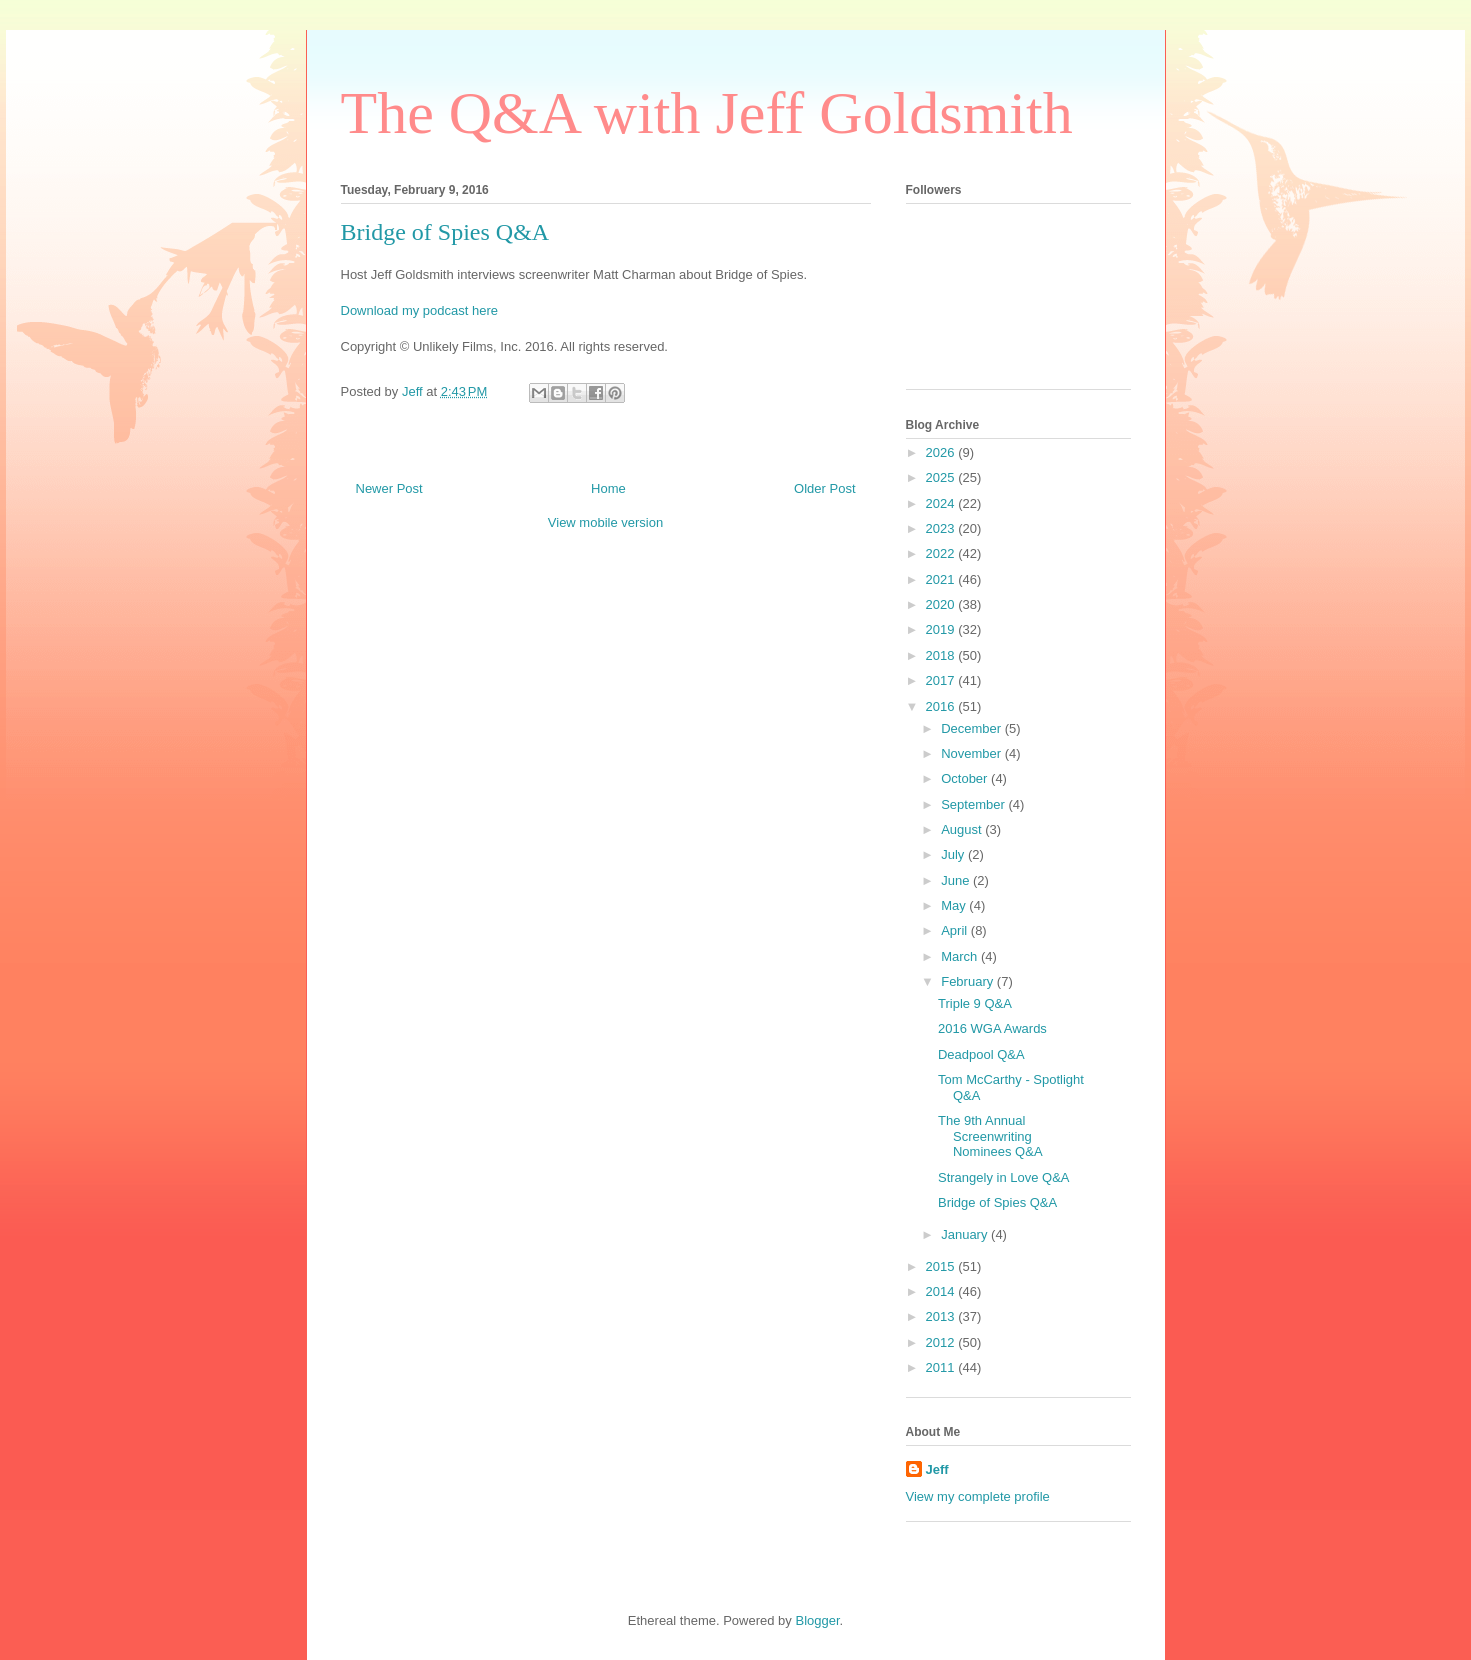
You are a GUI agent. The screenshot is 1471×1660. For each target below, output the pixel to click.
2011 (942, 1367)
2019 (942, 629)
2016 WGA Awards (992, 1028)
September (974, 804)
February (969, 981)
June (957, 880)
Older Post (824, 488)
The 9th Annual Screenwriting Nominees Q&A (990, 1136)
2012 (942, 1342)
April (956, 930)
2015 (942, 1266)
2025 (942, 477)
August (963, 829)
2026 (942, 452)
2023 (942, 528)
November (973, 753)
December (973, 728)
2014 (942, 1291)
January (966, 1234)
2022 (942, 553)
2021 (942, 579)
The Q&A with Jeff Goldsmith (707, 113)
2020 (942, 604)
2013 (942, 1316)
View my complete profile (978, 1496)
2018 (942, 655)
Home (608, 488)
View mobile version (605, 522)
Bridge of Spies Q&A (997, 1202)
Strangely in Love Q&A (1004, 1177)
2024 (942, 503)
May (955, 905)
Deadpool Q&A (981, 1054)
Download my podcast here (420, 310)
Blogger (817, 1620)
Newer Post (389, 488)
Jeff (937, 1469)
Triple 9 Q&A (975, 1003)
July (954, 854)
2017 (942, 680)
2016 (942, 706)
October (966, 778)
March (961, 956)
